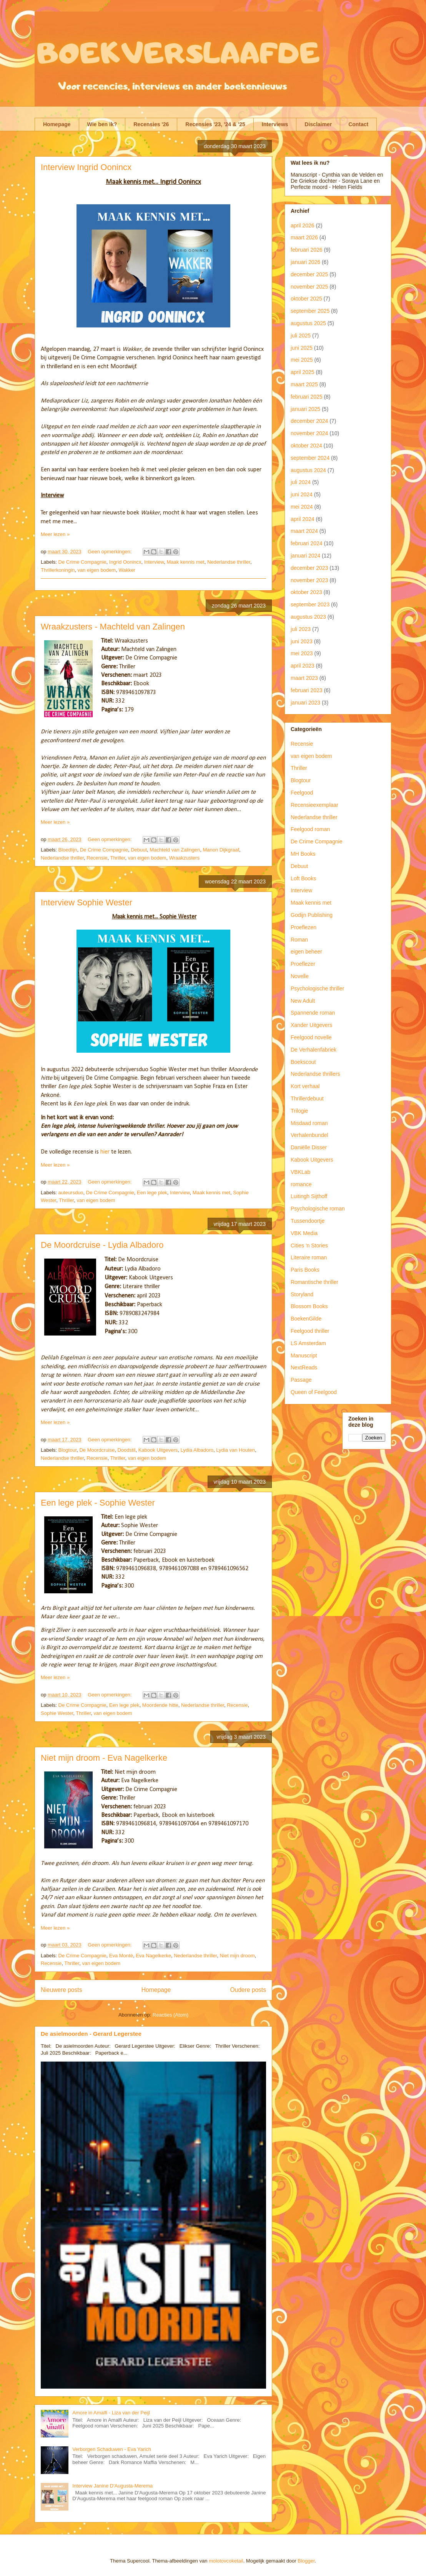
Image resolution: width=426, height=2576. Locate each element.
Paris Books (305, 1270)
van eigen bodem (96, 570)
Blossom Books (309, 1306)
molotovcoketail (226, 2561)
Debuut (139, 850)
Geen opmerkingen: (110, 551)
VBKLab (300, 1172)
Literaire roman (309, 1257)
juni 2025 (302, 348)
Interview (154, 562)
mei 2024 (302, 507)
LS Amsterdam (308, 1343)
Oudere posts (248, 1990)
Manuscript (304, 1355)
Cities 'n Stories (309, 1245)
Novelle (300, 976)
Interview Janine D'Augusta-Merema (112, 2486)
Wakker (126, 570)
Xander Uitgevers (311, 1025)
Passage (301, 1380)
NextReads (304, 1367)
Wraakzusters (184, 858)
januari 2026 (305, 262)
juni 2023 (302, 641)
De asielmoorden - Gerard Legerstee (91, 2033)
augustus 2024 (308, 470)
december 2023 (309, 568)
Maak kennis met (185, 562)
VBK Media (304, 1233)
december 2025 (309, 274)
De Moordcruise (97, 1450)
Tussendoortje (307, 1221)
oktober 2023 (306, 592)
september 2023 (310, 604)
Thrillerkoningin (58, 570)
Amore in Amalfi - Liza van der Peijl (111, 2413)
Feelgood (302, 793)
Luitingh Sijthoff (309, 1196)
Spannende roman (313, 1013)
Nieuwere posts (61, 1990)
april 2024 (303, 519)
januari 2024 (305, 556)
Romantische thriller (314, 1282)
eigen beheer (306, 951)
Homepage (57, 124)
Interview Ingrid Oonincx (86, 167)
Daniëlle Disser (309, 1147)
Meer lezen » (55, 534)
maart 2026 (304, 237)
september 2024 (310, 458)
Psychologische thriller (317, 988)
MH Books (303, 854)
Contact (358, 124)
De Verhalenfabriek (313, 1050)
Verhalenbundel (309, 1135)
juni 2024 (302, 494)
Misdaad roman (309, 1123)
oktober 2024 (306, 445)
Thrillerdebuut (307, 1098)
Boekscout (303, 1062)
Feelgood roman (310, 829)
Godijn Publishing (312, 915)
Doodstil (126, 1450)
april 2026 (303, 225)
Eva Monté (121, 1955)
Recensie (97, 858)
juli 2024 (301, 482)
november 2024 (309, 433)
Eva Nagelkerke (153, 1955)
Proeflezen (303, 927)
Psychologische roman (318, 1208)
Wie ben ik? (102, 124)
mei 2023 (302, 653)
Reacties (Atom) (170, 2015)
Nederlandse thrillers (315, 1074)
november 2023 (309, 580)
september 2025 (310, 311)
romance (301, 1184)
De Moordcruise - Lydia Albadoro (102, 1245)
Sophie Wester (57, 1713)
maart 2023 (304, 678)
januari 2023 (305, 703)
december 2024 (309, 421)
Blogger (306, 2561)
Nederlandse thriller (228, 562)
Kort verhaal (305, 1086)
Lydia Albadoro (197, 1450)
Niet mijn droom (237, 1955)
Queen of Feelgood (314, 1392)
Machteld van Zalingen (175, 850)
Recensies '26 (151, 124)
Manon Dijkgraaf (221, 850)
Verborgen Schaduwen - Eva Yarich (111, 2449)
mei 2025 (302, 360)
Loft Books (303, 878)
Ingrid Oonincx (125, 562)
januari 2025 (305, 409)
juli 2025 (301, 335)
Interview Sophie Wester (86, 902)
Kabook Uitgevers (158, 1450)
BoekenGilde (306, 1319)
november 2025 (309, 287)
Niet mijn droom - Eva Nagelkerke (104, 1758)
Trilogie (299, 1111)
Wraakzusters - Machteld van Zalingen (113, 626)
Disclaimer (318, 124)
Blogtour (67, 1450)
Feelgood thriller (310, 1331)
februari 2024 (307, 543)
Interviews (275, 124)
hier (105, 1152)
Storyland (302, 1294)
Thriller (117, 858)
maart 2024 (304, 531)
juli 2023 (301, 629)
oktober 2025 (306, 298)
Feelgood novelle (311, 1037)
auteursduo (70, 1192)
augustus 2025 (308, 323)
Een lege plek (152, 1192)
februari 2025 (307, 397)
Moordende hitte (160, 1705)
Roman (299, 940)
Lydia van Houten (235, 1450)
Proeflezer (303, 964)
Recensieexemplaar (314, 805)
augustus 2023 (308, 617)
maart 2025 (304, 384)
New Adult (303, 1001)
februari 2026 (307, 250)
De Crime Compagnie (82, 562)
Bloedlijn (67, 850)
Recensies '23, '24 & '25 (215, 124)
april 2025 (303, 372)
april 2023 (303, 666)
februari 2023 (307, 690)
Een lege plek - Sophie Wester (98, 1503)
